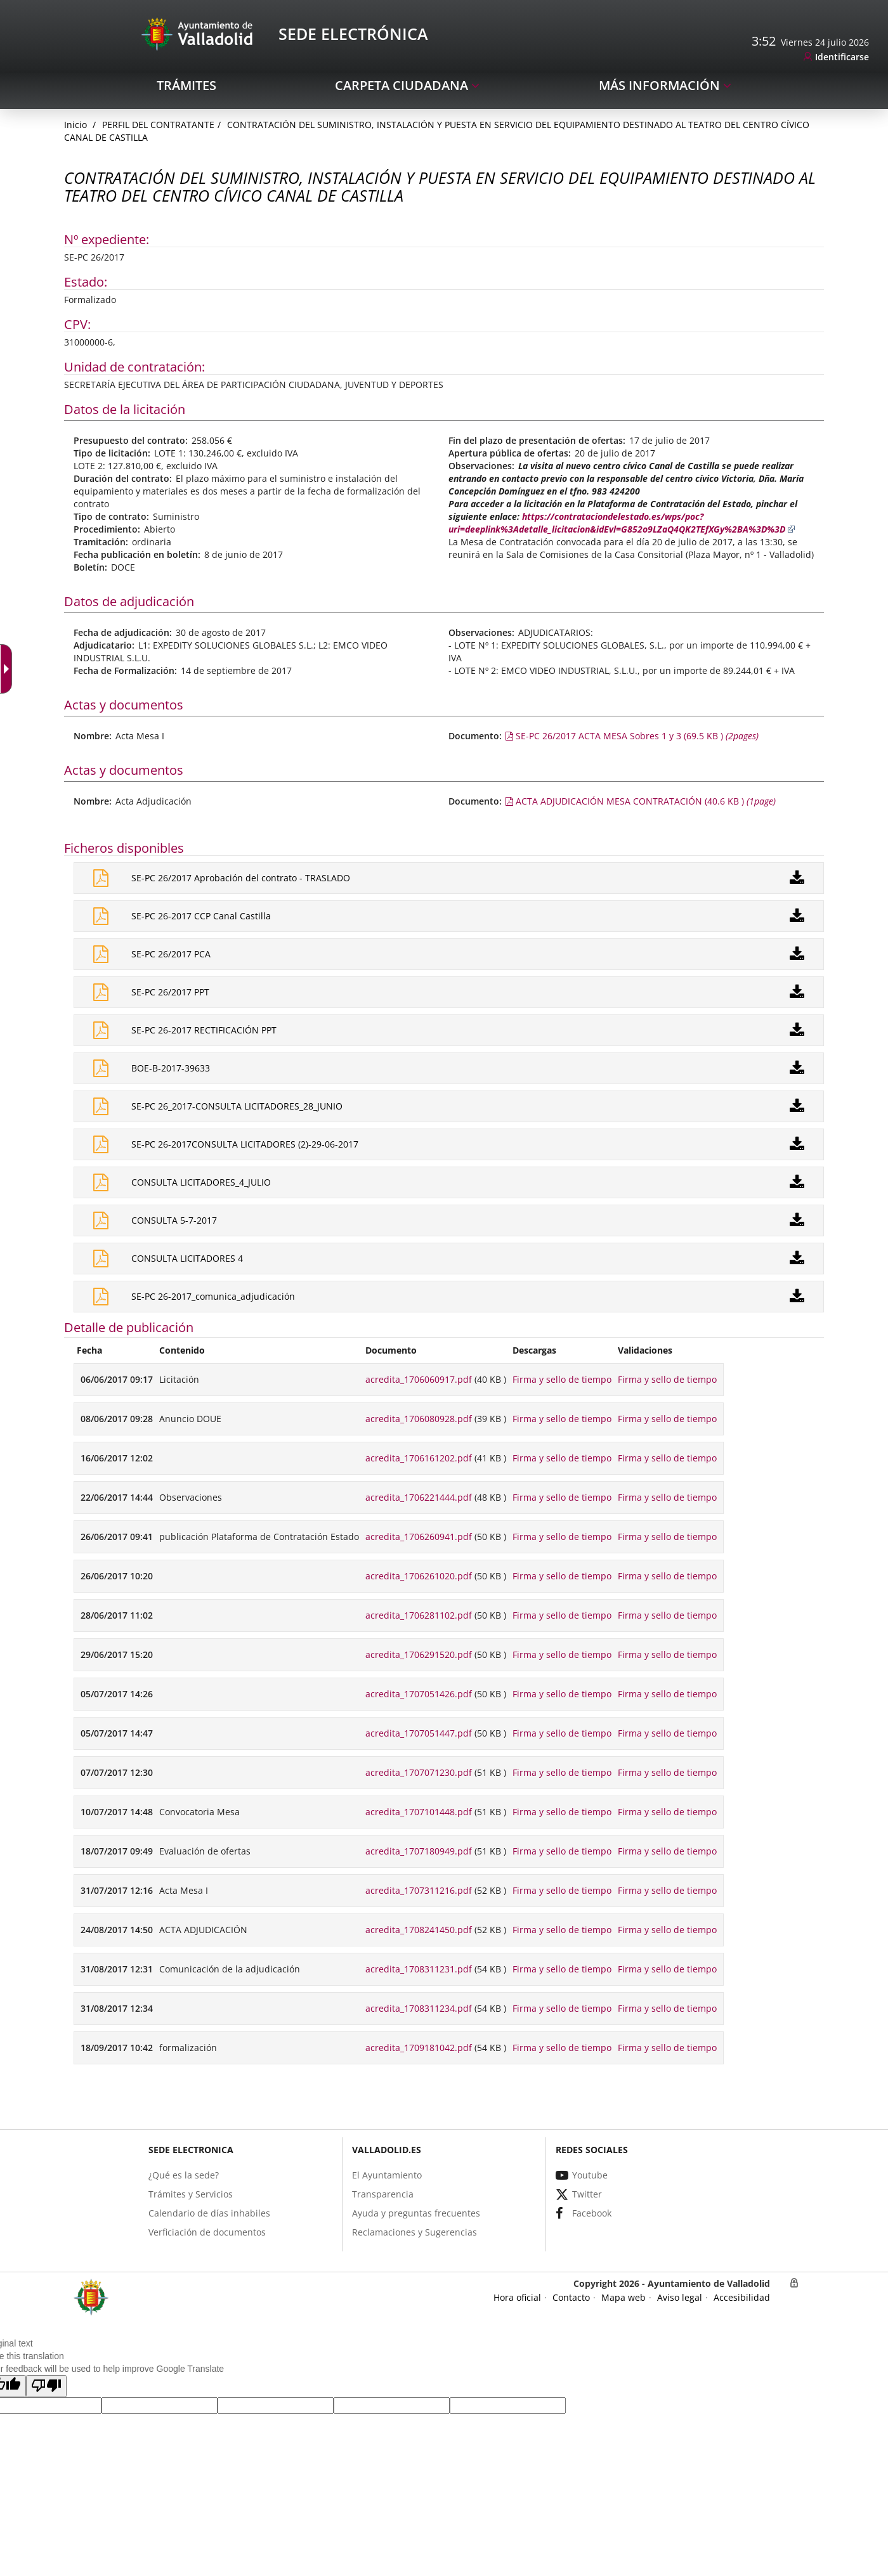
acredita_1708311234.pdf (418, 2008)
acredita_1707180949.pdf (418, 1851)
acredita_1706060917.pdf (418, 1379)
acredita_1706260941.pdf (418, 1537)
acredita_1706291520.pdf (418, 1654)
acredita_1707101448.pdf (418, 1812)
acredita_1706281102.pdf (418, 1615)
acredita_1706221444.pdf (418, 1497)
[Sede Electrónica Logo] (199, 33)
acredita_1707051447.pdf (418, 1733)
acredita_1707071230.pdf (418, 1772)
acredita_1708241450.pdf (418, 1930)
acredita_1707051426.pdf (418, 1694)
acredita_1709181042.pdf (418, 2048)
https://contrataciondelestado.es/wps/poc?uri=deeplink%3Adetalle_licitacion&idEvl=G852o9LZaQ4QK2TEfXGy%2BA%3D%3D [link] (621, 522)
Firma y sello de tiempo (562, 1379)
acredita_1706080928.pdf (418, 1419)
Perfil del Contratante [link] (158, 125)
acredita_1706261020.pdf (418, 1576)
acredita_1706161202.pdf (418, 1458)
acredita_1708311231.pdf (418, 1969)
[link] (836, 57)
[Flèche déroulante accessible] (9, 669)
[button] (46, 2386)
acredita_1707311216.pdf (418, 1890)
